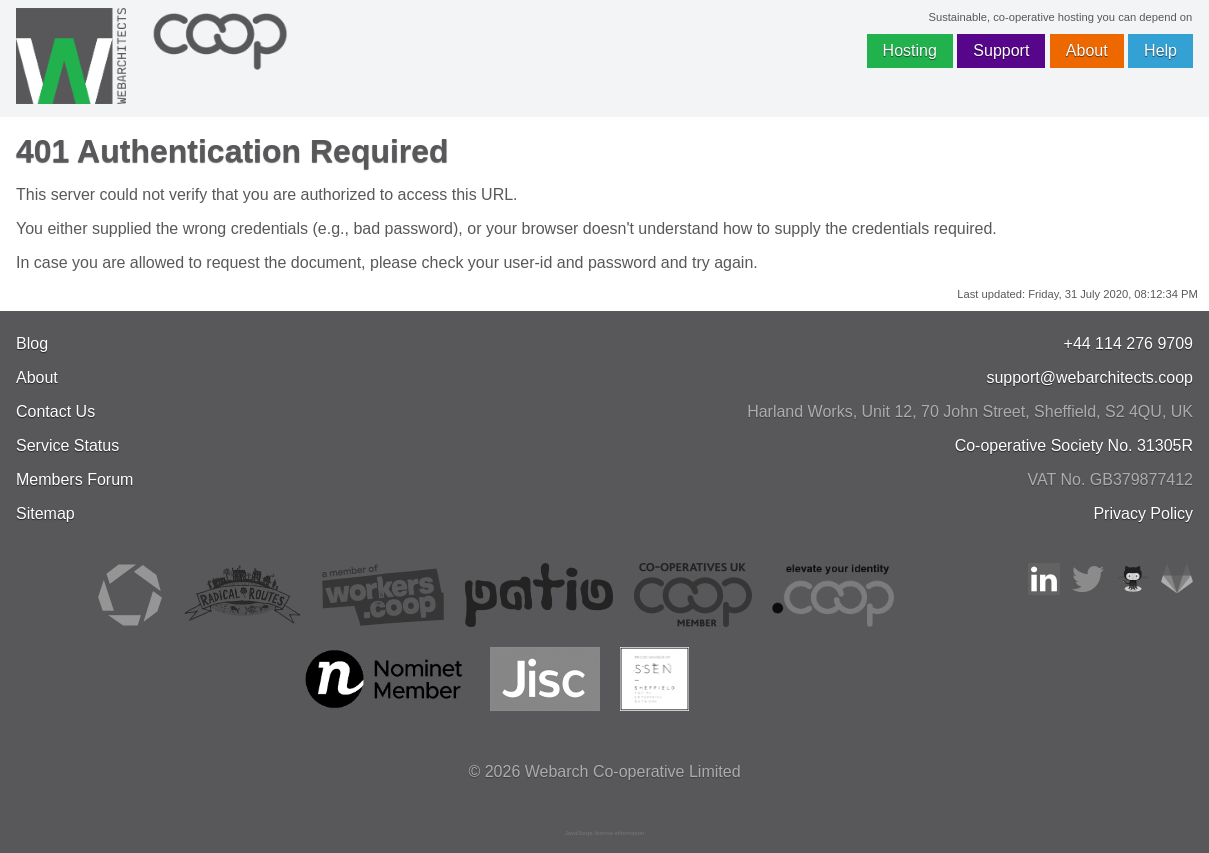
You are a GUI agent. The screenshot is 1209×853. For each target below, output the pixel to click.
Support (1001, 50)
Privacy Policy (1143, 513)
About (1087, 50)
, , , (970, 411)
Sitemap (45, 513)
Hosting (910, 50)
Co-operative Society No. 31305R (1074, 445)
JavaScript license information (605, 833)
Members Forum (74, 479)
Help (1160, 50)
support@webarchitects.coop (1089, 377)
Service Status (67, 445)
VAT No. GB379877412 (1110, 479)
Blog (32, 343)
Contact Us (55, 411)
